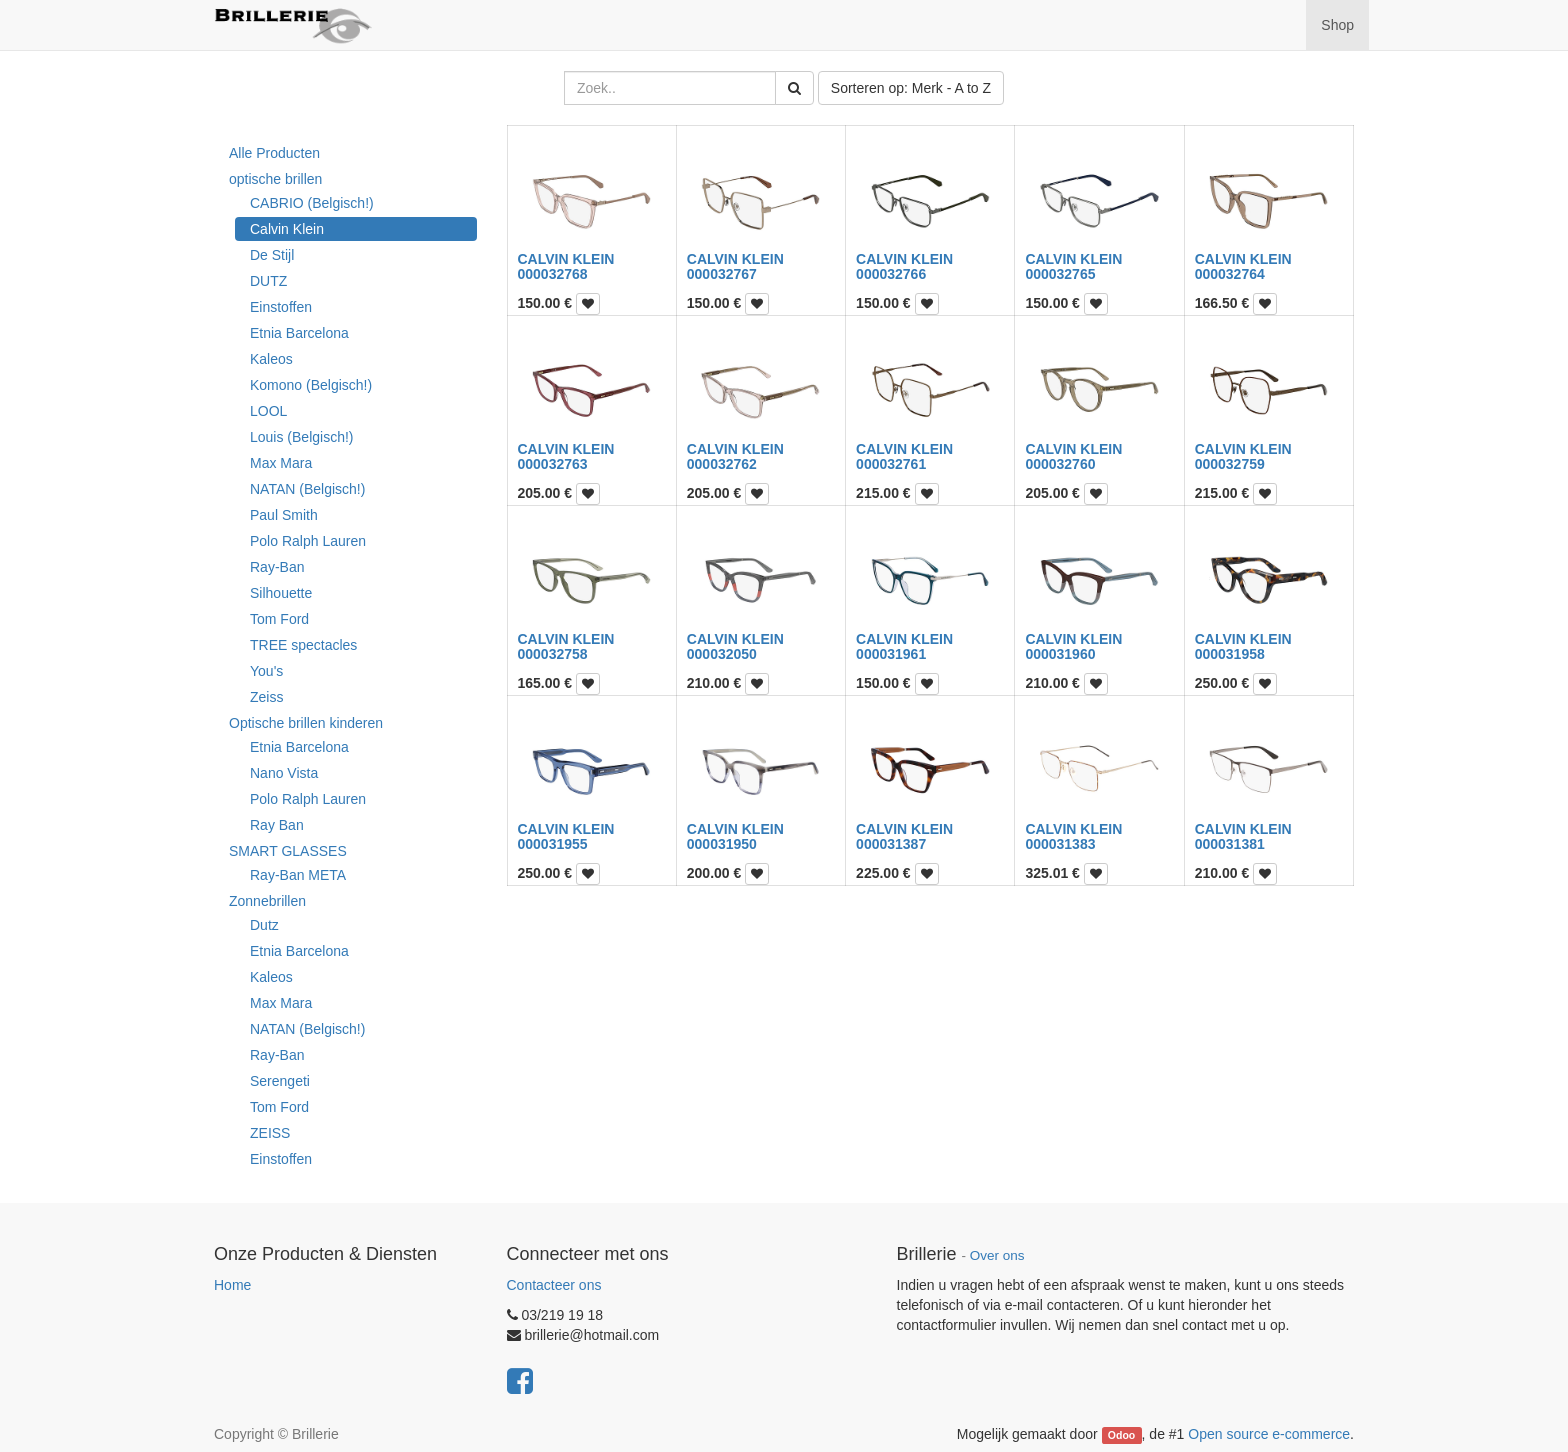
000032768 (553, 274)
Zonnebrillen (267, 901)
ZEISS (270, 1133)
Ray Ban (277, 825)
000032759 (1230, 464)
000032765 (1060, 274)
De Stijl (272, 255)
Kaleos (271, 359)
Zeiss (266, 697)
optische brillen (275, 179)
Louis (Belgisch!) (302, 437)
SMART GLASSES (288, 851)
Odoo (1121, 1435)
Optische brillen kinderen (306, 723)
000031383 (1060, 844)
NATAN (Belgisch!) (307, 489)
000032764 (1230, 274)
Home (232, 1285)
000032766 (891, 274)
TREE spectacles (303, 645)
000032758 (553, 654)
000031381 (1230, 844)
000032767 (722, 274)
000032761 (891, 464)
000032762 (722, 464)
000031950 (722, 844)
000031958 (1230, 654)
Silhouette (281, 593)
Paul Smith (284, 515)
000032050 (722, 654)
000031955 (553, 844)
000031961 (891, 654)
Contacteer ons (554, 1285)
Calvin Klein (287, 229)
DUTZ (268, 281)
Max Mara (281, 463)
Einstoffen (281, 307)
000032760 (1060, 464)
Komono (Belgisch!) (311, 385)
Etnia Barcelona (299, 333)
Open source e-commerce (1269, 1434)
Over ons (997, 1255)
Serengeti (280, 1081)
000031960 (1060, 654)
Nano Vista (284, 773)
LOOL (268, 411)
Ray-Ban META (298, 875)
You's (266, 671)
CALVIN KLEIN (566, 259)
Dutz (264, 925)
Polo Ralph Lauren (308, 541)
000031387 (891, 844)
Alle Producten (274, 153)
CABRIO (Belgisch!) (312, 203)
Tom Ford (279, 619)
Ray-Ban (277, 567)
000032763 (553, 464)
